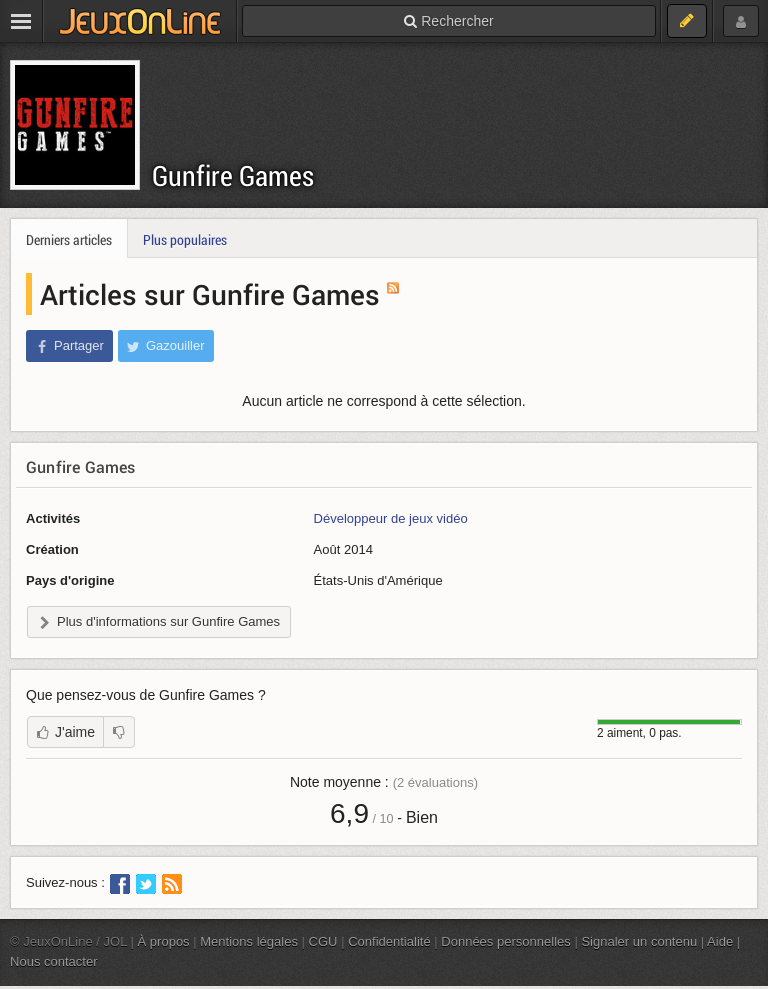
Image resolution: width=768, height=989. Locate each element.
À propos (164, 941)
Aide (720, 941)
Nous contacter (54, 961)
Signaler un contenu (639, 941)
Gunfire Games (233, 175)
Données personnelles (506, 941)
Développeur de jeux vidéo (391, 518)
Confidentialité (389, 941)
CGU (323, 941)
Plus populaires (185, 239)
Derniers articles (69, 239)
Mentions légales (249, 941)
